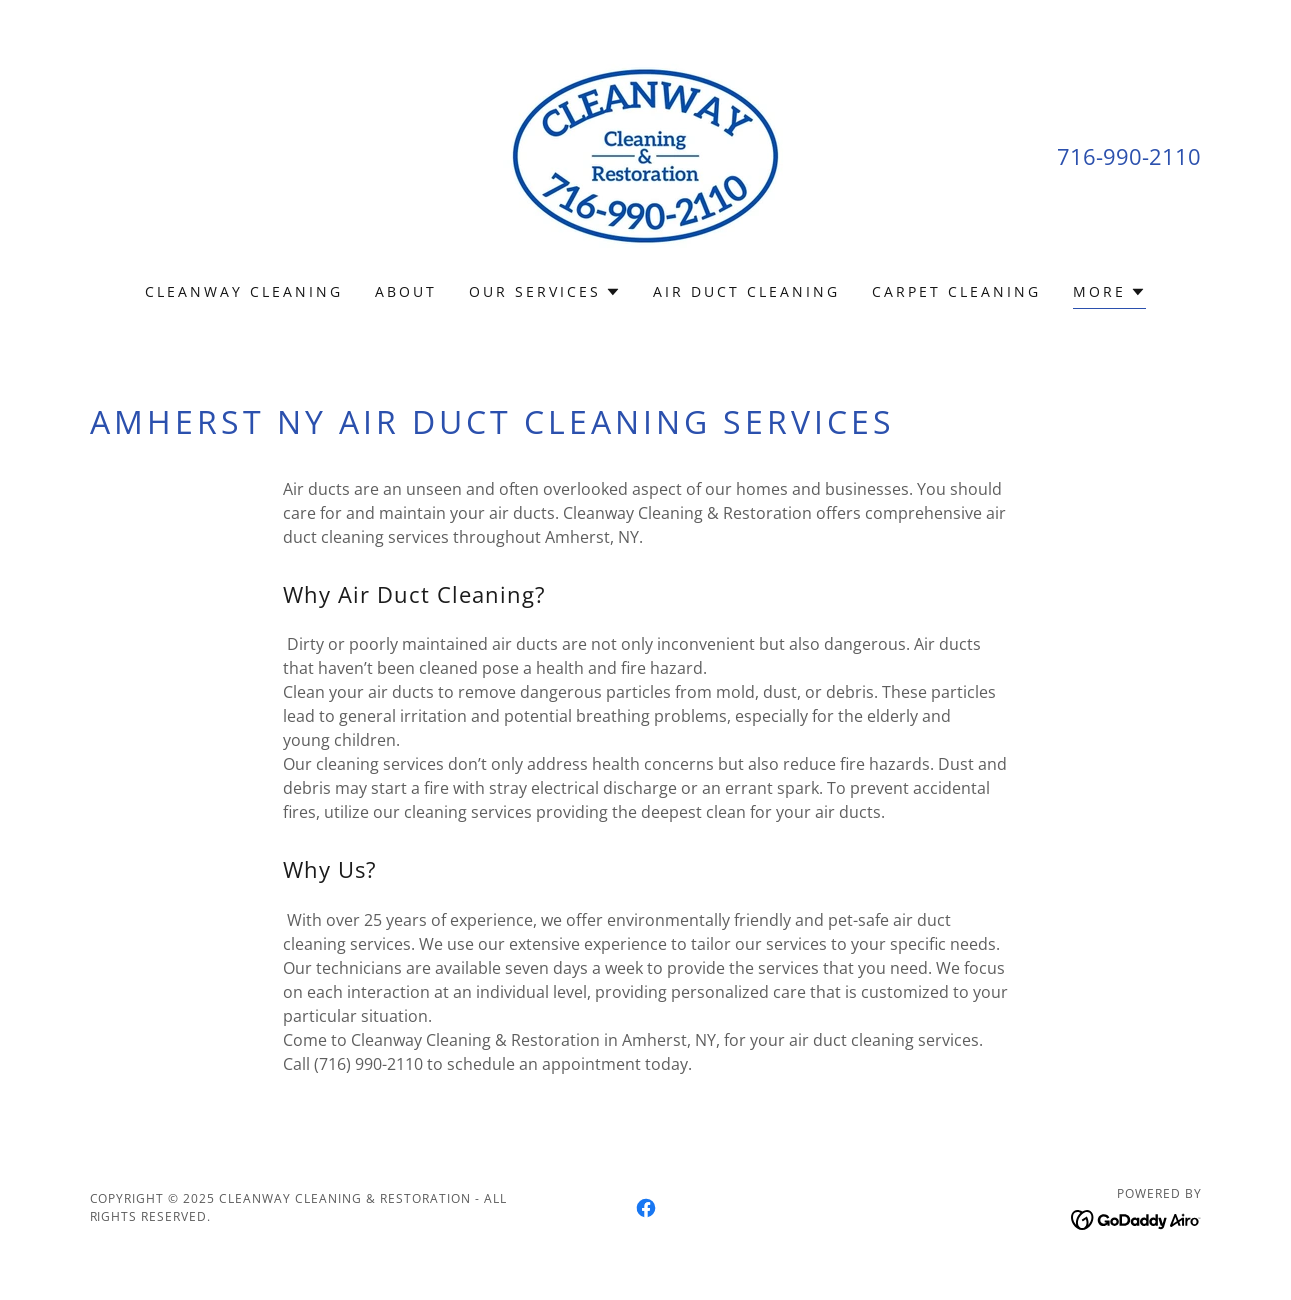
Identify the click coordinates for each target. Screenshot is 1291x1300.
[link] (645, 154)
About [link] (406, 291)
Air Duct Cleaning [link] (746, 291)
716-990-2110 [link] (1129, 156)
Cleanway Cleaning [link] (244, 291)
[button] (545, 292)
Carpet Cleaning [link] (956, 291)
